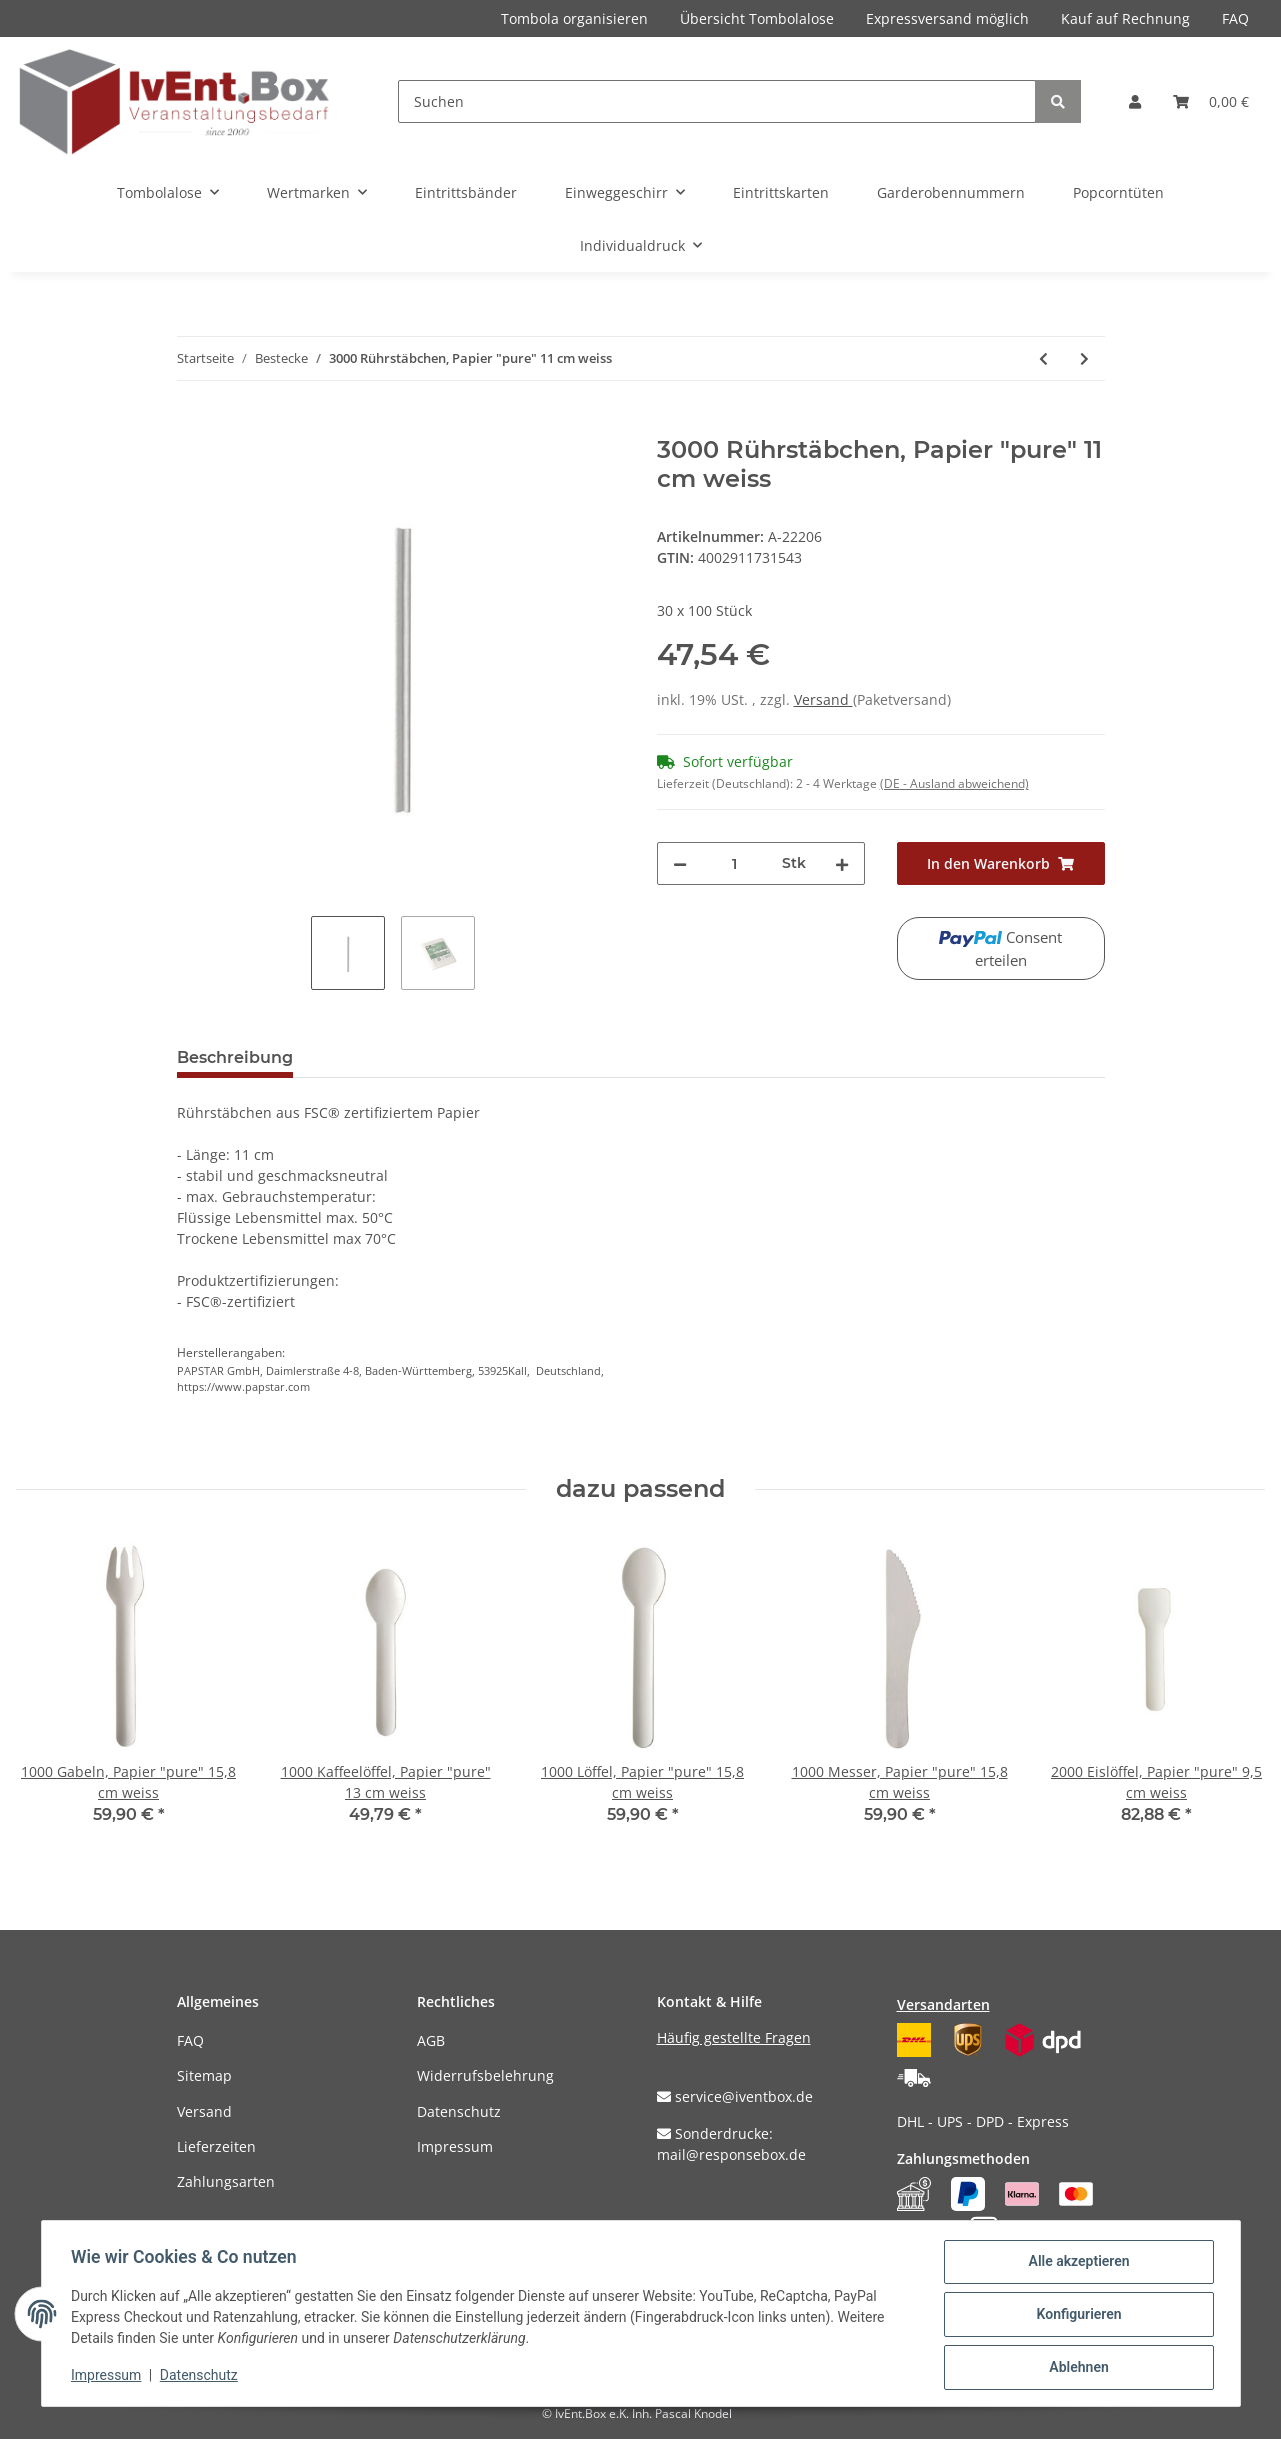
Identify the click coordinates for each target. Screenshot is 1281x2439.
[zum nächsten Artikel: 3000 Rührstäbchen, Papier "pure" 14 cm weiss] (1084, 358)
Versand (823, 699)
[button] (1135, 101)
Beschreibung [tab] (235, 1057)
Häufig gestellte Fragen (734, 2037)
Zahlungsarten (226, 2181)
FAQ (1235, 18)
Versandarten (943, 2004)
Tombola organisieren (574, 18)
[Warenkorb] (1211, 101)
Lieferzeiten (216, 2146)
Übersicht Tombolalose (757, 18)
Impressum (455, 2146)
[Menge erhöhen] (842, 863)
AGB (431, 2040)
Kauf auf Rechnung (1125, 18)
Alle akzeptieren (1076, 2264)
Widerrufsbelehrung (485, 2075)
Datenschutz (459, 2111)
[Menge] (734, 863)
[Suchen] (717, 101)
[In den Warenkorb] (193, 425)
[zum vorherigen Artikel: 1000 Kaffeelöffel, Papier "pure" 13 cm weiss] (1043, 358)
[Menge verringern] (680, 863)
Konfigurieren (1076, 2316)
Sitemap (204, 2075)
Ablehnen (1076, 2368)
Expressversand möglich (947, 18)
